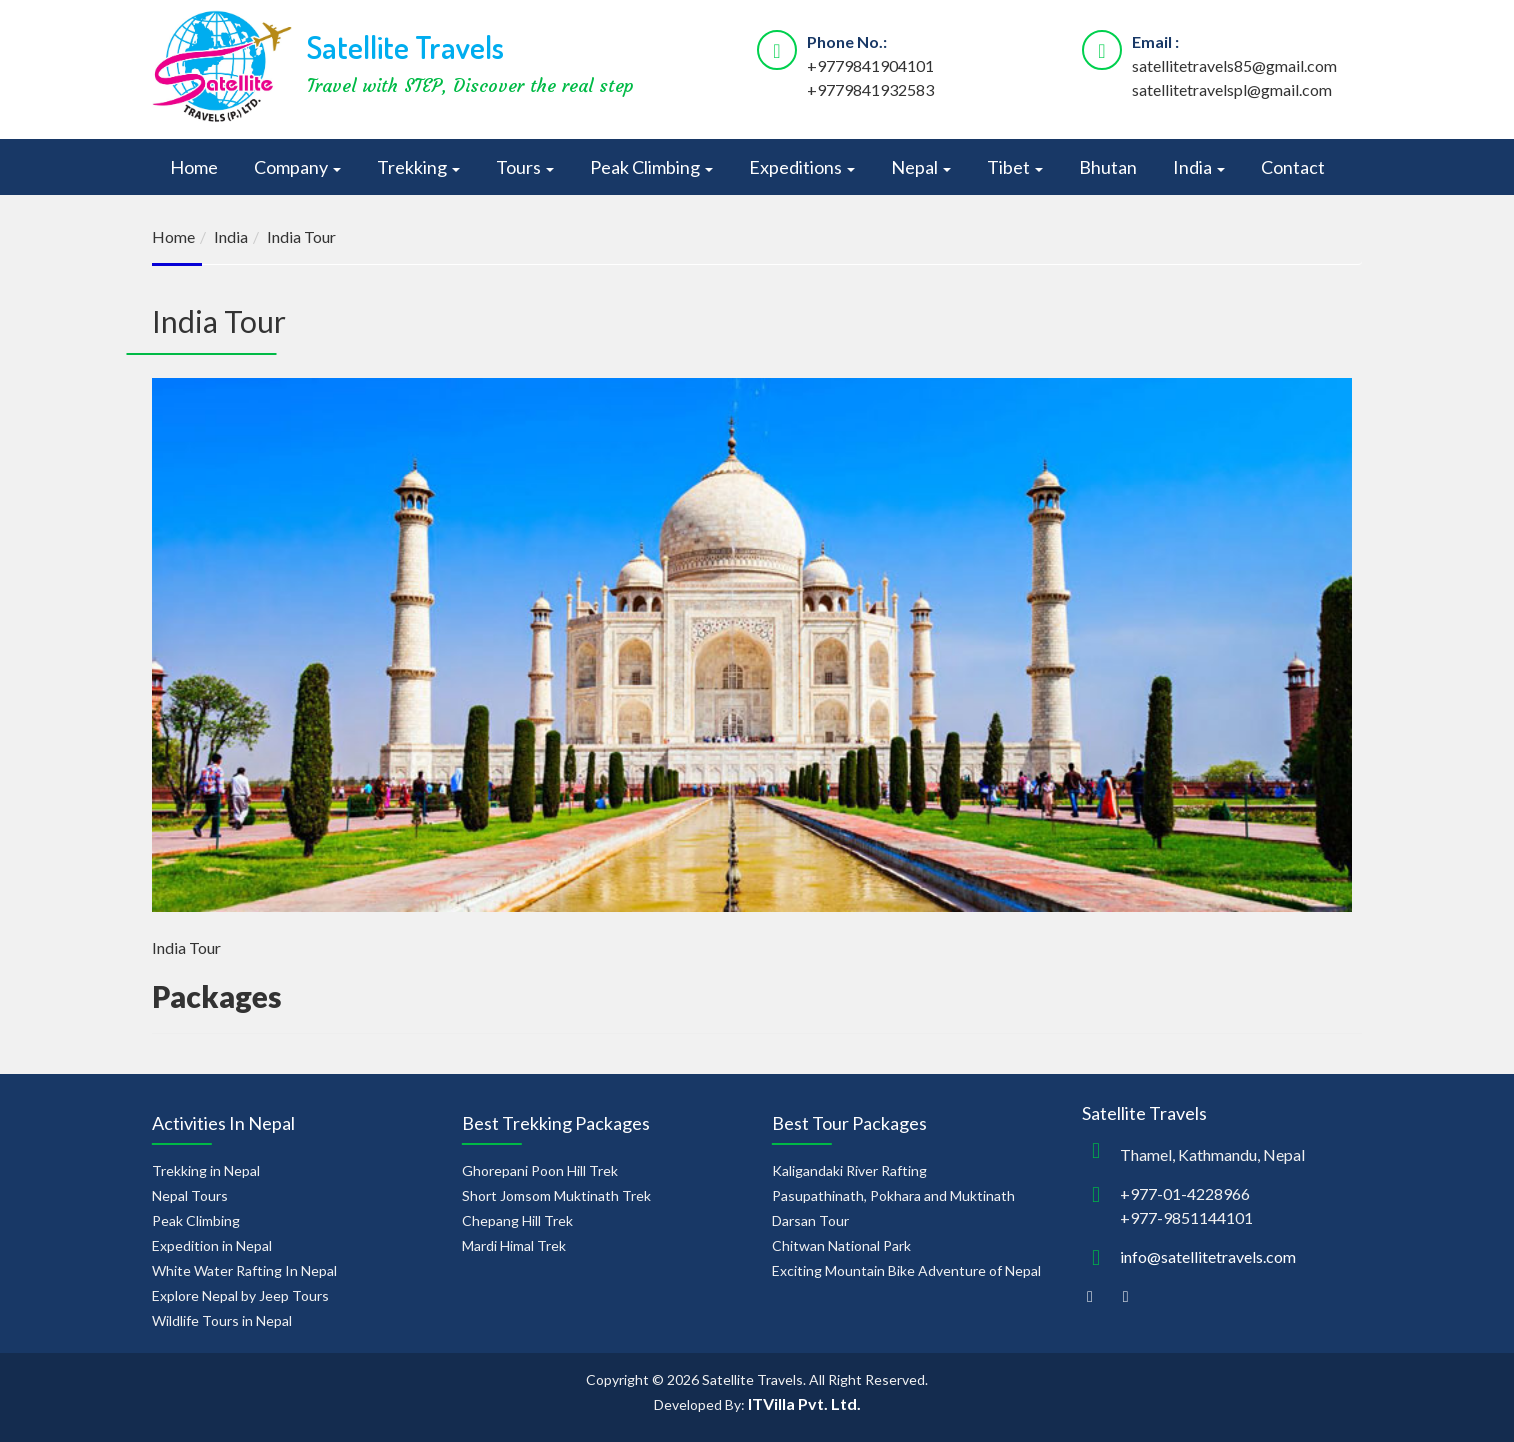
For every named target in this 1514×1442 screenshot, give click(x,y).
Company (297, 167)
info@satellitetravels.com (1208, 1256)
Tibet (1015, 167)
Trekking (418, 167)
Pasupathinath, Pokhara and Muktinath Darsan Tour (893, 1208)
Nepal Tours (190, 1195)
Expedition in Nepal (212, 1245)
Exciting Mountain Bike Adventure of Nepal (906, 1270)
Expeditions (802, 167)
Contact (1293, 167)
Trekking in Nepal (206, 1170)
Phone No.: (847, 41)
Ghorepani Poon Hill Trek (540, 1170)
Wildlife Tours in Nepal (222, 1320)
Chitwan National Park (841, 1245)
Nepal (921, 167)
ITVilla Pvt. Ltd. (804, 1403)
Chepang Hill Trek (517, 1220)
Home (194, 167)
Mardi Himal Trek (514, 1245)
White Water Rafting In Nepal (244, 1270)
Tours (525, 167)
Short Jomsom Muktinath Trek (556, 1195)
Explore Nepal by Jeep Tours (240, 1295)
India (1199, 167)
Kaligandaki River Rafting (849, 1170)
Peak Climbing (651, 167)
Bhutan (1108, 167)
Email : (1155, 41)
